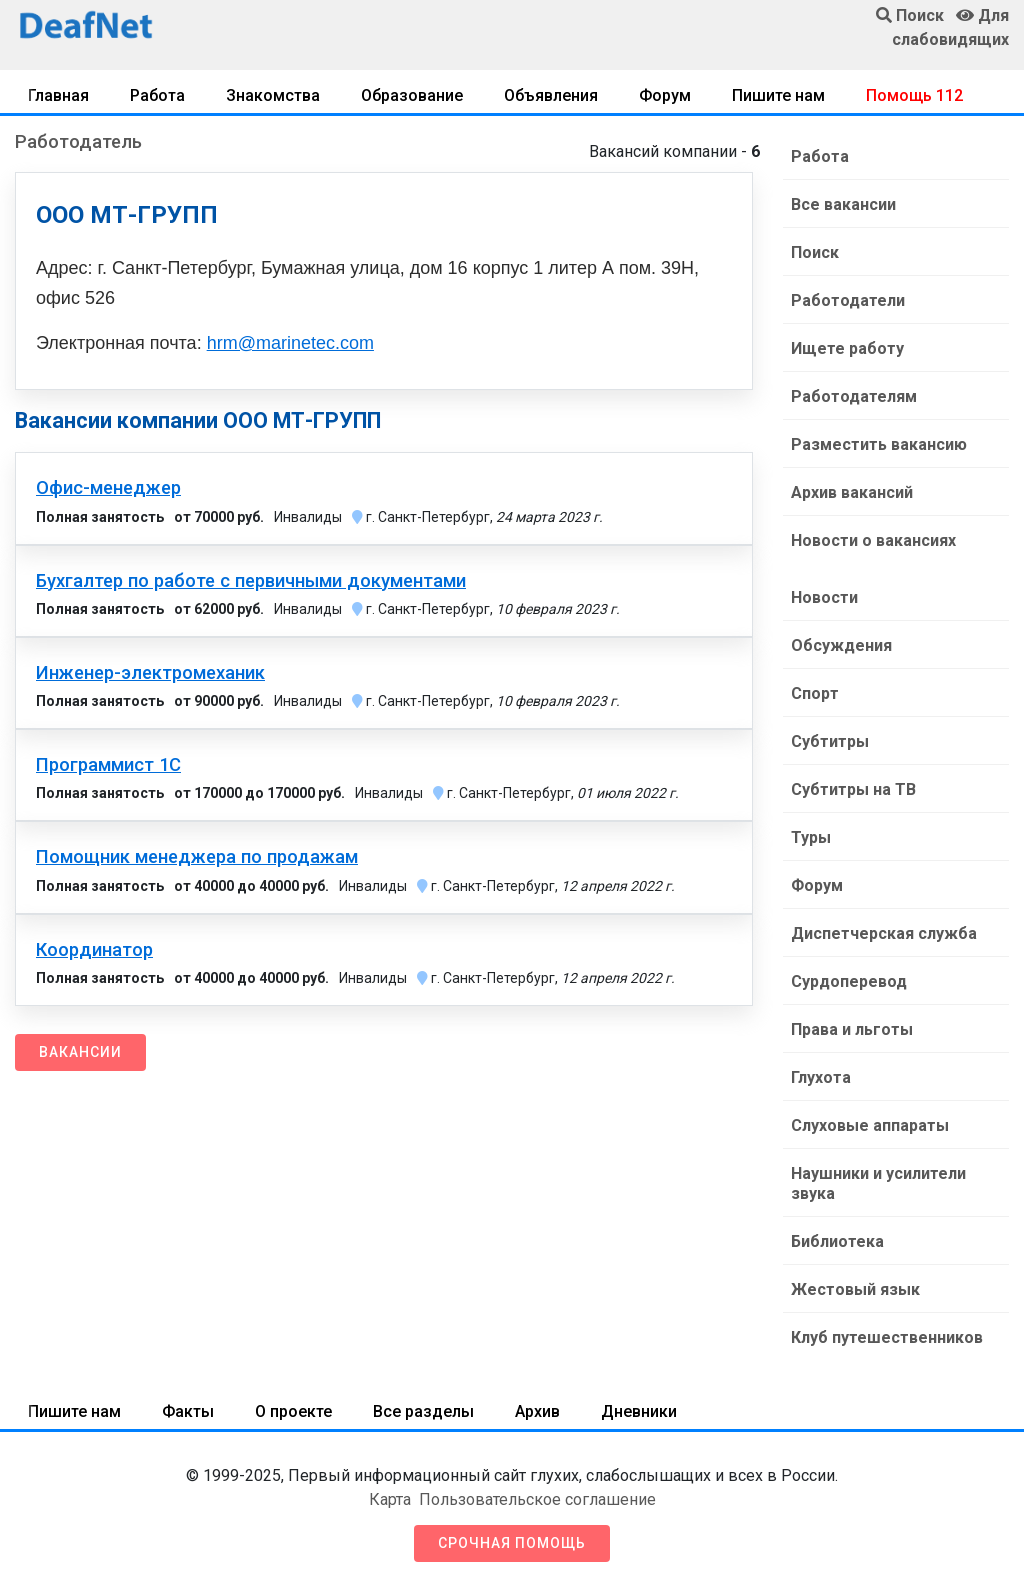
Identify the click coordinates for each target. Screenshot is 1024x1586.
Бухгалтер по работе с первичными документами (251, 581)
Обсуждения (841, 645)
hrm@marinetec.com (290, 343)
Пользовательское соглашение (537, 1499)
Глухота (821, 1077)
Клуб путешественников (887, 1337)
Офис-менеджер (108, 488)
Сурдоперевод (849, 981)
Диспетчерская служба (884, 933)
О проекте (293, 1411)
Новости (824, 597)
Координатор (94, 950)
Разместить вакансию (879, 444)
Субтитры (830, 741)
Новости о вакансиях (873, 540)
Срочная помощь (512, 1543)
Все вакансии (843, 204)
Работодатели (848, 300)
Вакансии (80, 1052)
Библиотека (837, 1241)
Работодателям (854, 396)
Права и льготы (852, 1029)
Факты (188, 1411)
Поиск (815, 252)
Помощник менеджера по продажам (197, 857)
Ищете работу (847, 348)
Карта (390, 1499)
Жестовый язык (855, 1289)
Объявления (551, 95)
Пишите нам (778, 95)
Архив (537, 1411)
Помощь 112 (914, 95)
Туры (811, 837)
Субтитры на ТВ (853, 789)
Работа (157, 95)
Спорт (815, 693)
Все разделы (423, 1411)
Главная (58, 95)
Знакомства (273, 95)
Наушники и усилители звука (878, 1183)
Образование (412, 95)
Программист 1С (108, 765)
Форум (665, 95)
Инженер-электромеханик (150, 673)
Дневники (639, 1411)
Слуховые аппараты (870, 1125)
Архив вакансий (852, 492)
